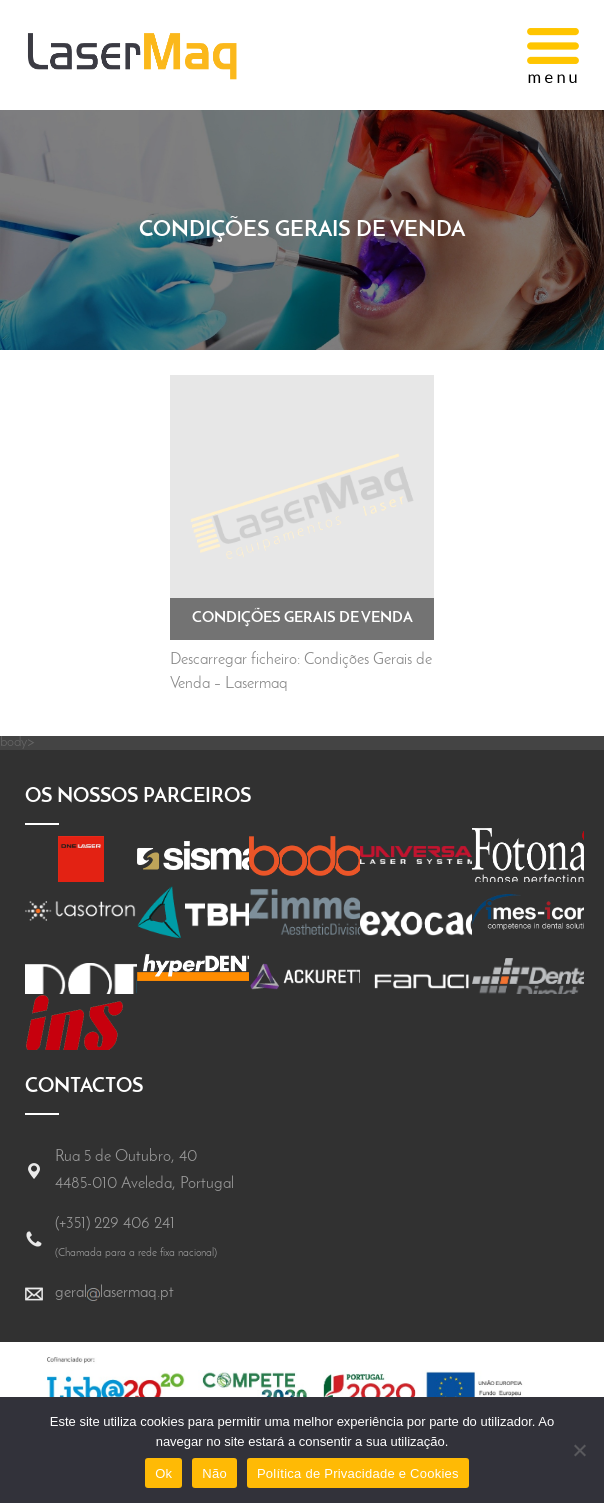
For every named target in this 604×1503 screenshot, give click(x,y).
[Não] (579, 1450)
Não (214, 1473)
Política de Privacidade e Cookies (358, 1473)
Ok (163, 1473)
